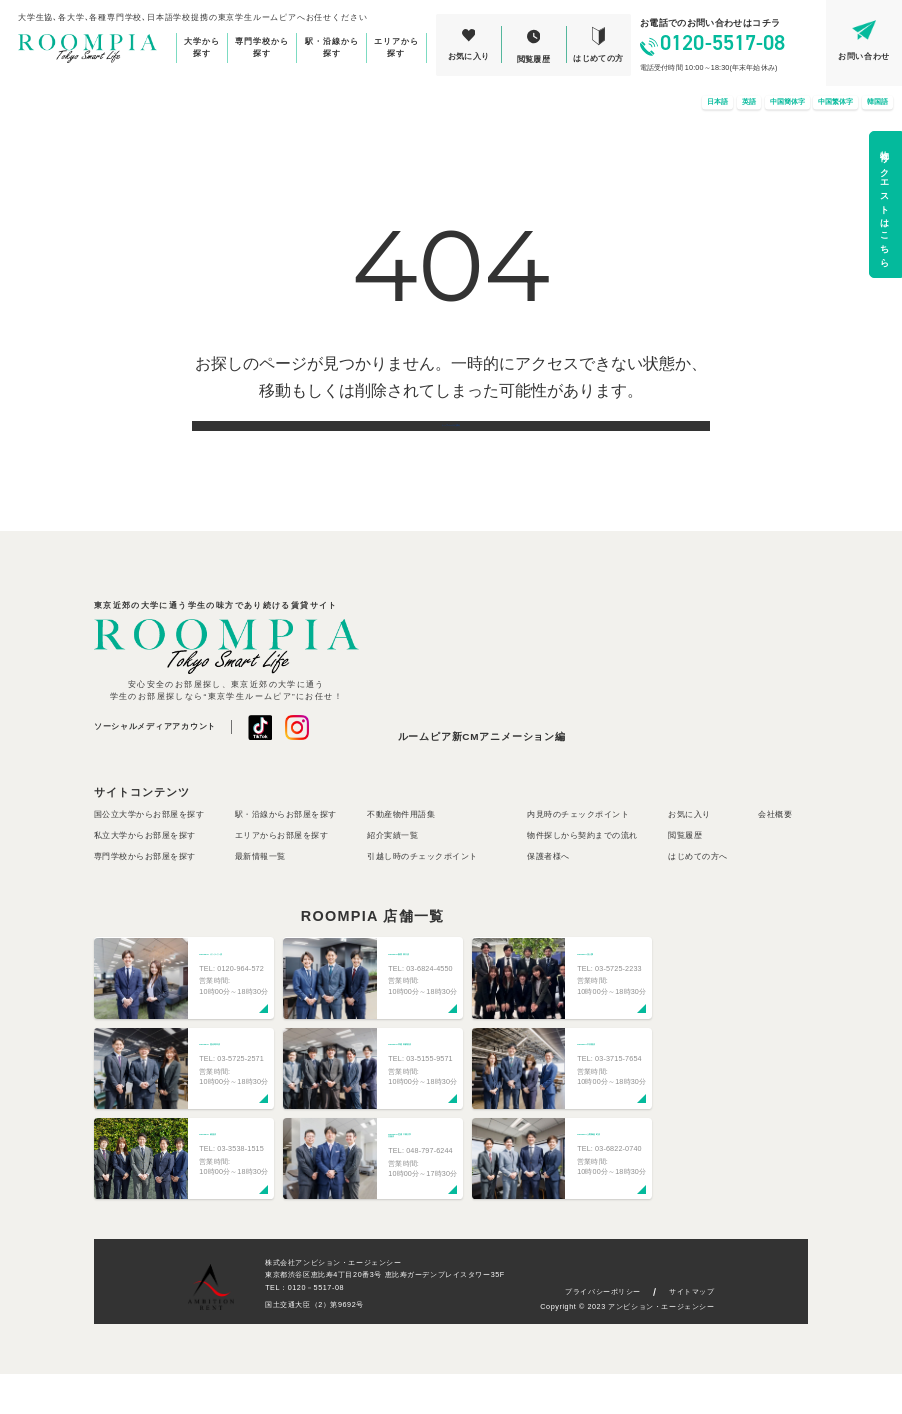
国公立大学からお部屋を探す (149, 854)
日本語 (717, 102)
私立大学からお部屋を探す (145, 875)
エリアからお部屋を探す (281, 875)
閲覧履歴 (685, 875)
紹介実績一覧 (392, 875)
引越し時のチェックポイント (422, 897)
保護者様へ (548, 897)
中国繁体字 (835, 102)
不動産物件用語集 (401, 854)
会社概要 (775, 854)
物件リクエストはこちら (885, 204)
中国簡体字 (787, 102)
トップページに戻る (451, 445)
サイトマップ (691, 1331)
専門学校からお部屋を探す (145, 897)
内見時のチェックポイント (578, 854)
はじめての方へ (697, 897)
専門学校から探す (262, 47)
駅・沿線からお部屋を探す (286, 854)
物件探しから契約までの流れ (582, 875)
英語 (749, 102)
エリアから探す (396, 47)
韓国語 (877, 102)
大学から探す (202, 47)
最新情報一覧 (260, 897)
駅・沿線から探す (332, 47)
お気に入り (689, 854)
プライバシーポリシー (603, 1331)
